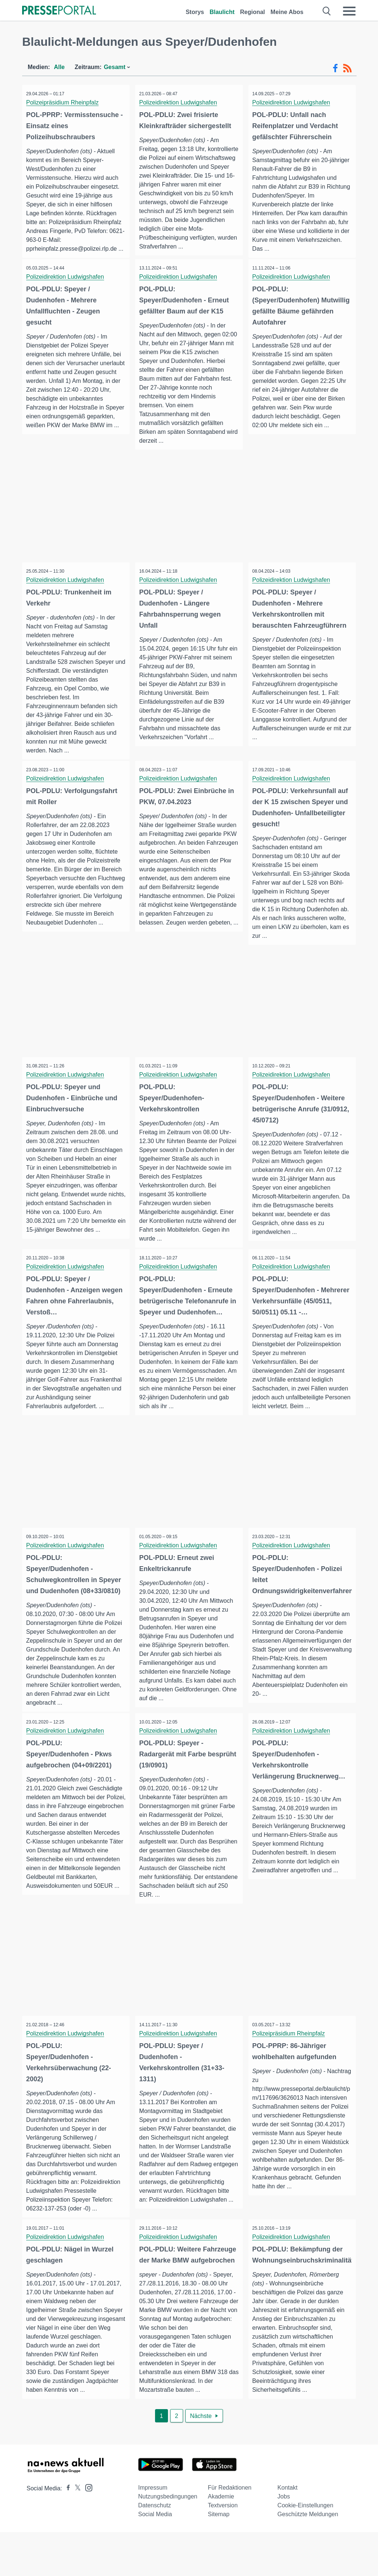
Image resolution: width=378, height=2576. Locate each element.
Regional (252, 12)
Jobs (284, 2540)
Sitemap (219, 2558)
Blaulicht (222, 12)
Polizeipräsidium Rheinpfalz (64, 102)
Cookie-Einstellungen (305, 2549)
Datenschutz (154, 2549)
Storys (195, 12)
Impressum (152, 2531)
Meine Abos (287, 12)
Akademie (221, 2540)
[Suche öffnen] (326, 11)
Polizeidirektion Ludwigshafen (180, 102)
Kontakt (288, 2531)
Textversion (223, 2549)
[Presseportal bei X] (75, 2532)
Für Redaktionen (229, 2531)
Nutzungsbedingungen (167, 2540)
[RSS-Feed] (347, 68)
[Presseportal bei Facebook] (66, 2532)
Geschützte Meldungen (308, 2558)
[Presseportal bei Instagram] (86, 2531)
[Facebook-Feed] (335, 68)
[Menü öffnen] (349, 11)
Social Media (155, 2558)
